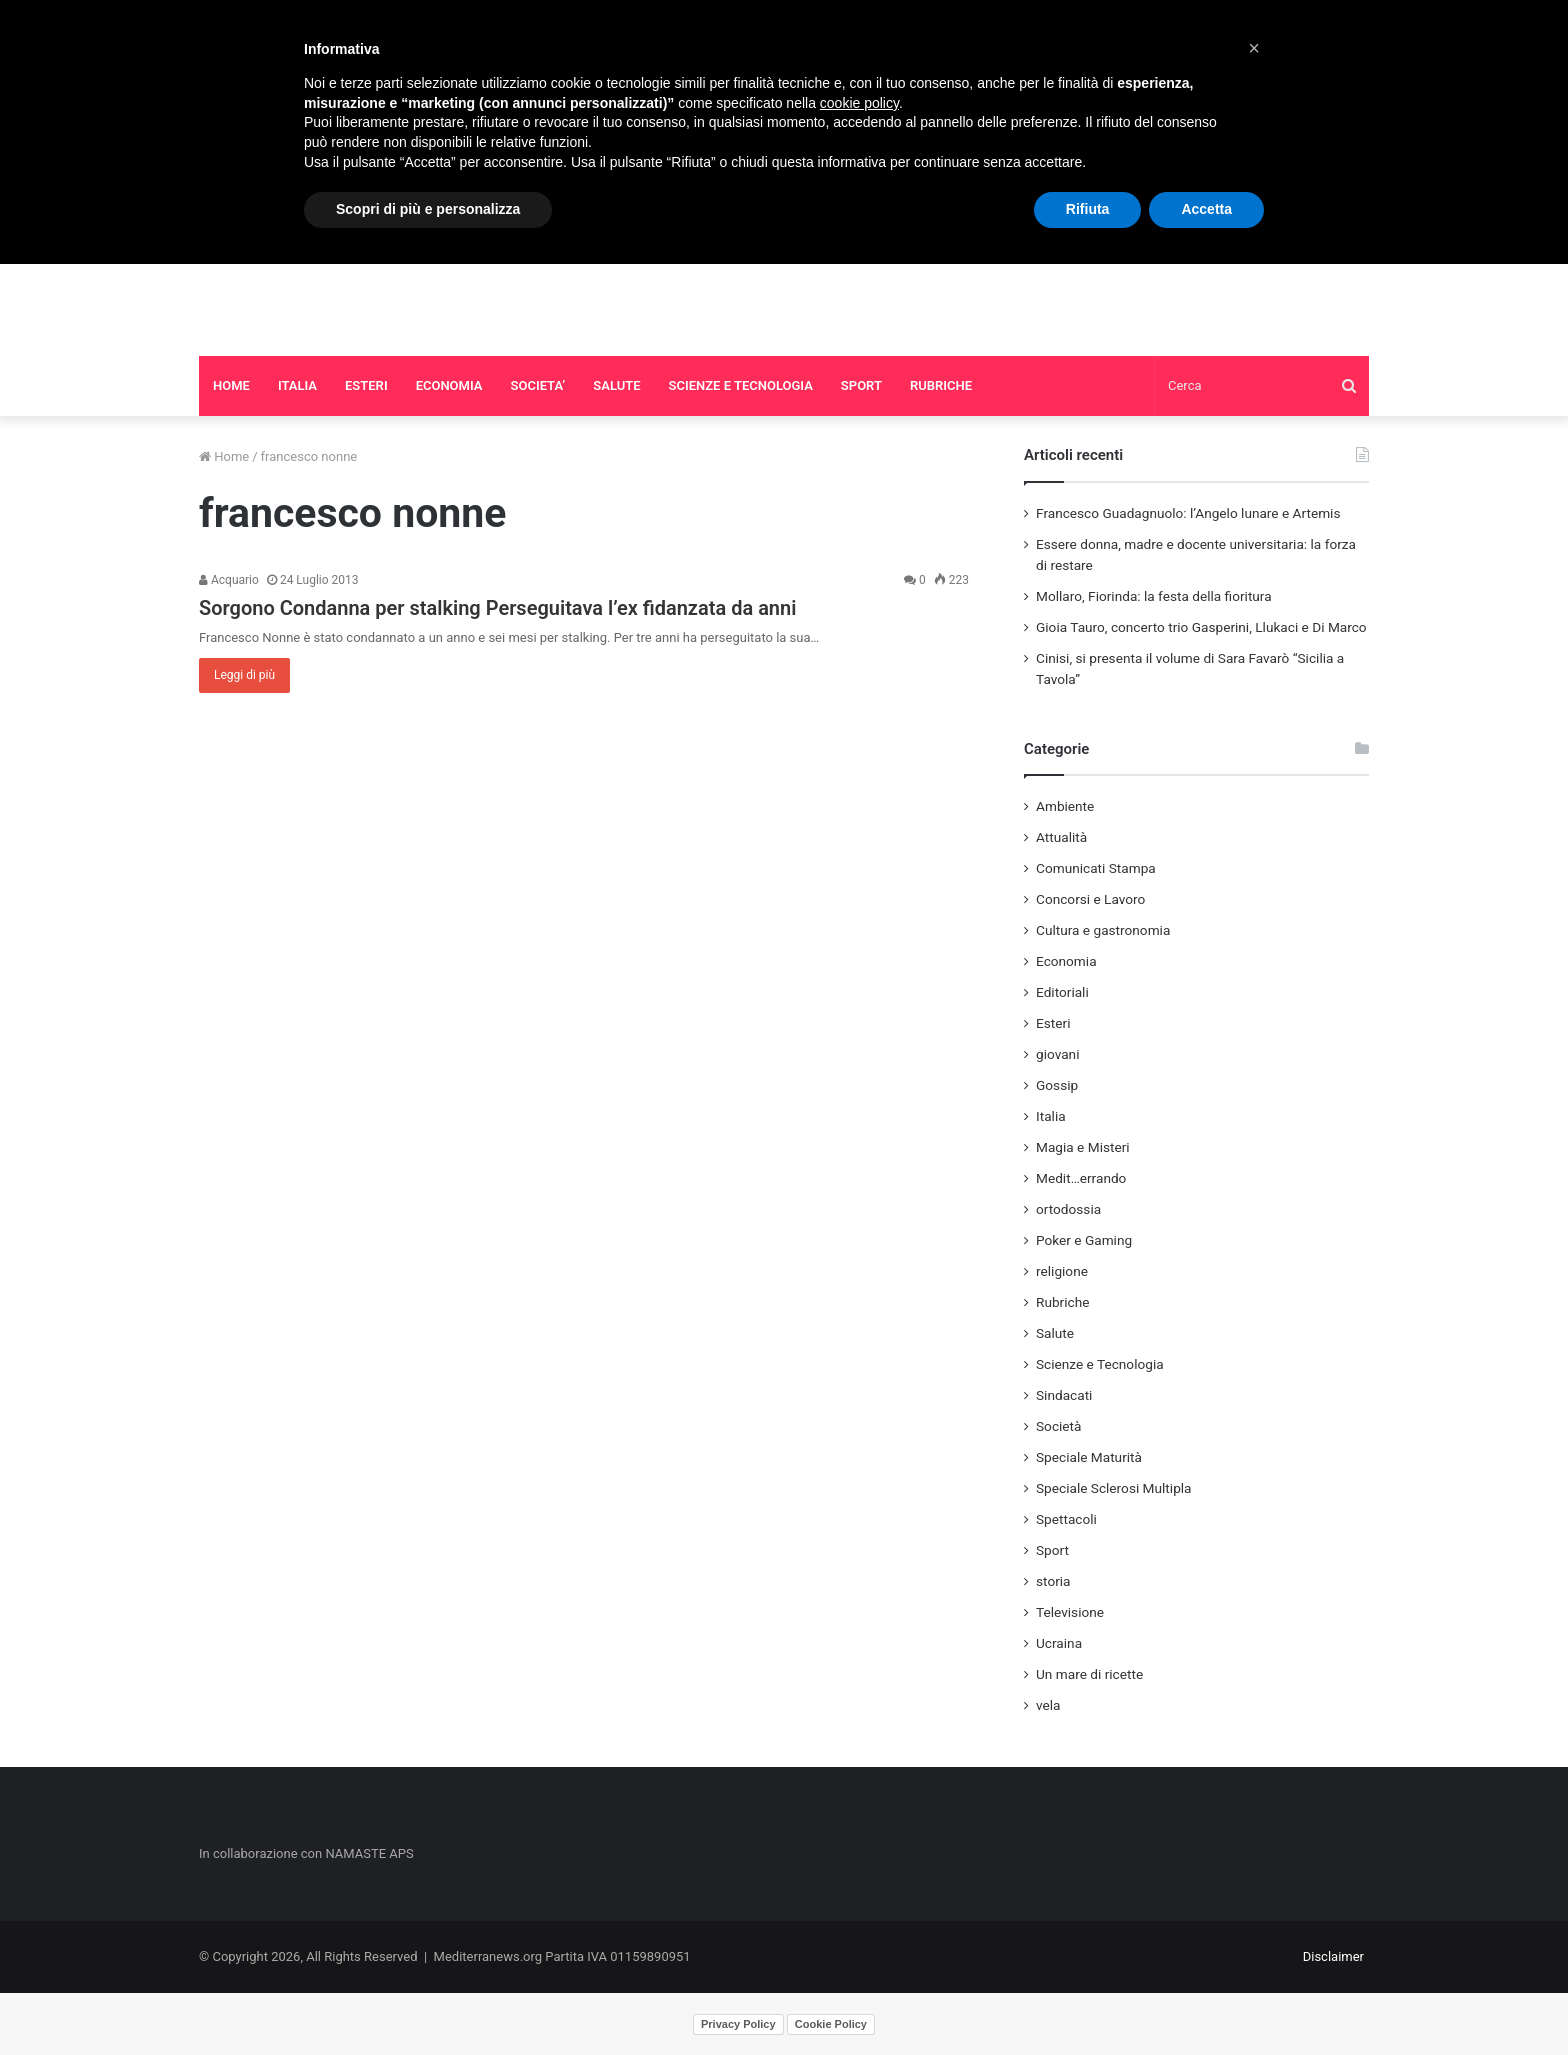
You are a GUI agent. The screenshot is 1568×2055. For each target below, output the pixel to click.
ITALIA (297, 385)
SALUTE (616, 385)
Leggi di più (244, 675)
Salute (1055, 1333)
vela (1048, 1705)
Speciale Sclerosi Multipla (1114, 1488)
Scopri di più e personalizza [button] (428, 209)
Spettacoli (1066, 1519)
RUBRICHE (941, 385)
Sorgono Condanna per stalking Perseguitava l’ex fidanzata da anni (497, 608)
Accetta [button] (1206, 209)
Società (1058, 1426)
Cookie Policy (831, 2024)
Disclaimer (1333, 1956)
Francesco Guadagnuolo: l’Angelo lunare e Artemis (1188, 513)
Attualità (1061, 837)
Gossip (1057, 1085)
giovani (1057, 1054)
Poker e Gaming (1084, 1240)
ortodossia (1068, 1209)
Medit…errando (1081, 1178)
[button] (1254, 48)
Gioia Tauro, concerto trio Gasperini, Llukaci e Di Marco (1201, 627)
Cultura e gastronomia (1103, 930)
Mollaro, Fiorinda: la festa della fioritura (1154, 596)
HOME (231, 385)
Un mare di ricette (1089, 1674)
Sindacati (1064, 1395)
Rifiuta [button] (1088, 209)
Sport (1052, 1550)
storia (1053, 1581)
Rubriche (1062, 1302)
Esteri (1053, 1023)
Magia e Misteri (1083, 1147)
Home (224, 456)
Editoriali (1062, 992)
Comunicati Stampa (1096, 868)
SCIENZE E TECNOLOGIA (741, 385)
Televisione (1070, 1612)
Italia (1051, 1116)
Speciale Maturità (1089, 1457)
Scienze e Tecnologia (1100, 1364)
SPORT (861, 385)
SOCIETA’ (538, 385)
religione (1062, 1271)
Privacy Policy (738, 2024)
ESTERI (366, 385)
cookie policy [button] (859, 103)
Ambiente (1065, 806)
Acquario (229, 580)
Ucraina (1059, 1643)
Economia (1066, 961)
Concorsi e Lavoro (1090, 899)
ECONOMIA (449, 385)
